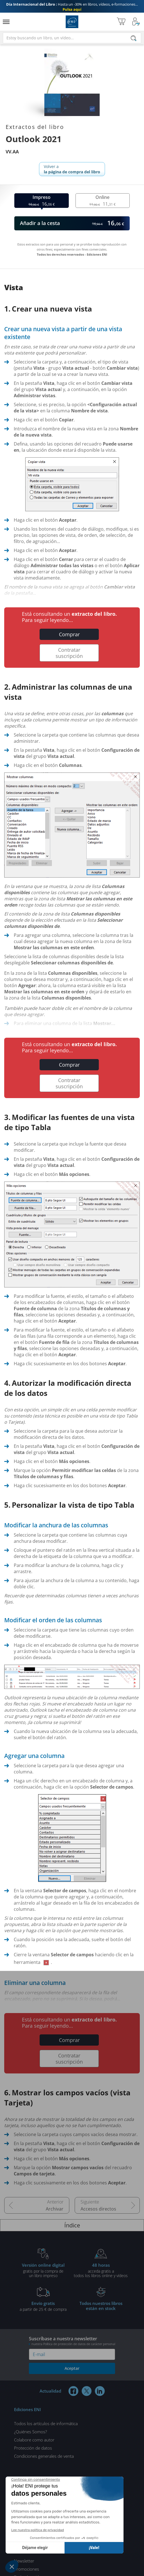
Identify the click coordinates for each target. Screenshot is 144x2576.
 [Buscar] (133, 38)
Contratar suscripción (69, 652)
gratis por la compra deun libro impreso (43, 2270)
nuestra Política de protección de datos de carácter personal (73, 2344)
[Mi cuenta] (136, 21)
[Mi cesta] (121, 21)
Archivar (54, 2209)
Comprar (69, 634)
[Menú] (6, 21)
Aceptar (72, 2368)
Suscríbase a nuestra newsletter (72, 2341)
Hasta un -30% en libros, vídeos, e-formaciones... (72, 7)
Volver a (72, 169)
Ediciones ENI (72, 21)
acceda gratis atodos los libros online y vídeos (101, 2270)
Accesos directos (98, 2209)
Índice (72, 2225)
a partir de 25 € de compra (43, 2306)
